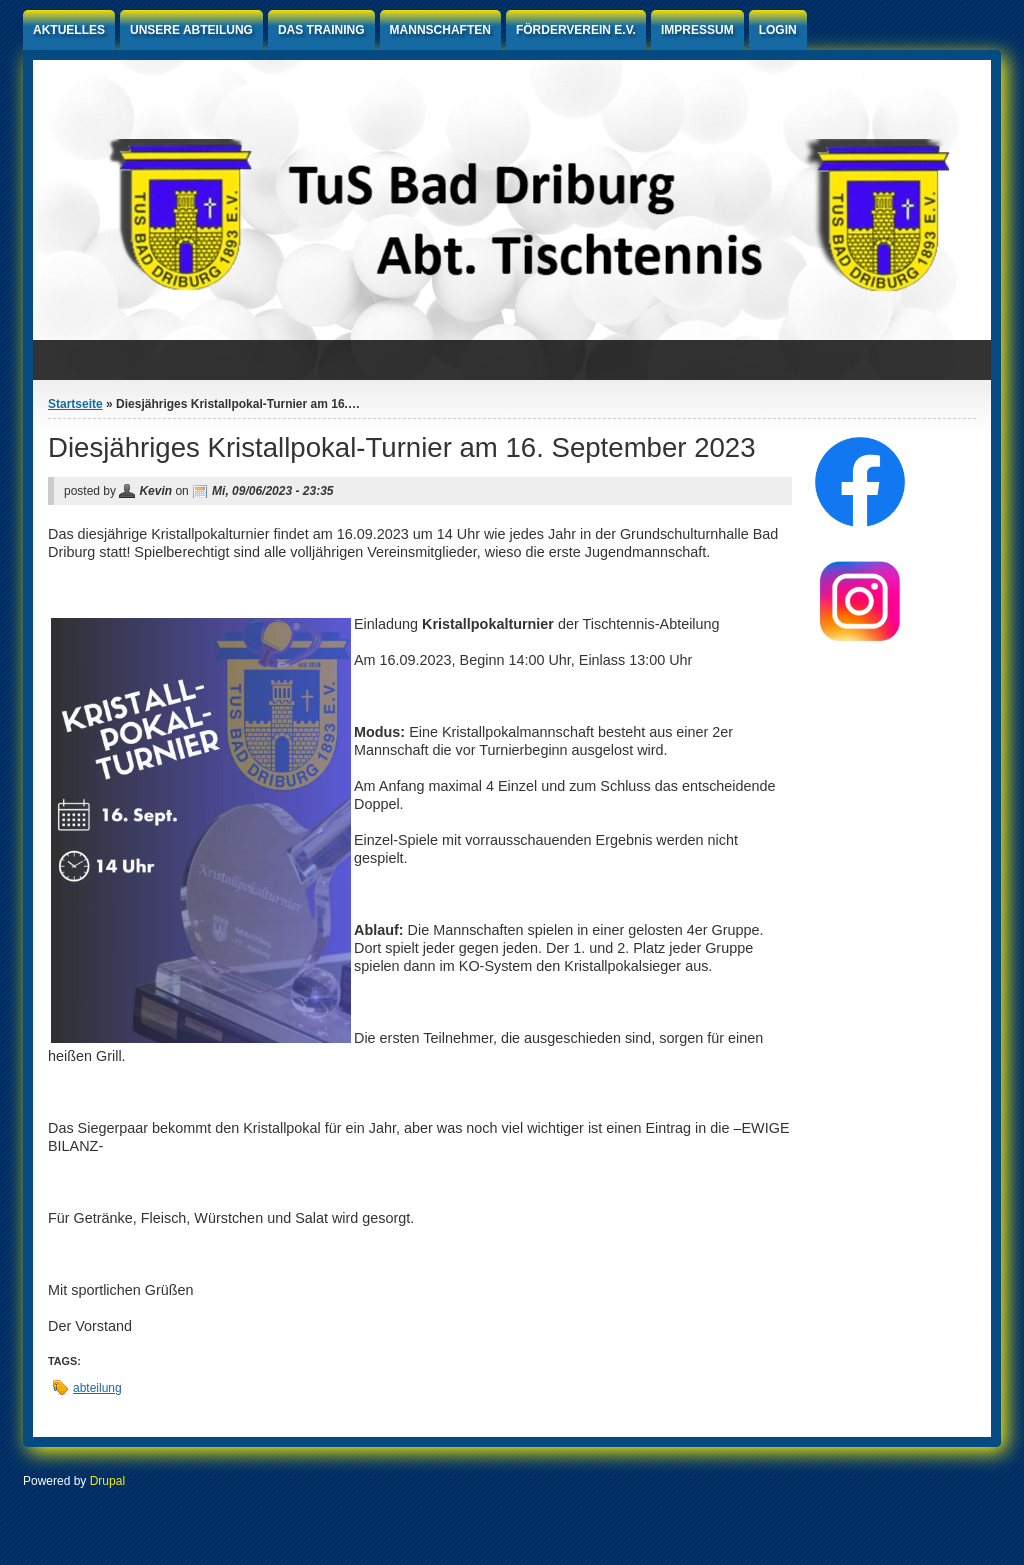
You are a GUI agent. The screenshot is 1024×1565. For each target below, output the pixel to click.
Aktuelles (69, 30)
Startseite (75, 404)
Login (778, 30)
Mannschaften (440, 30)
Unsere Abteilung (191, 30)
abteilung (97, 1388)
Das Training (321, 30)
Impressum (697, 30)
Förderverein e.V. (576, 30)
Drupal (107, 1481)
